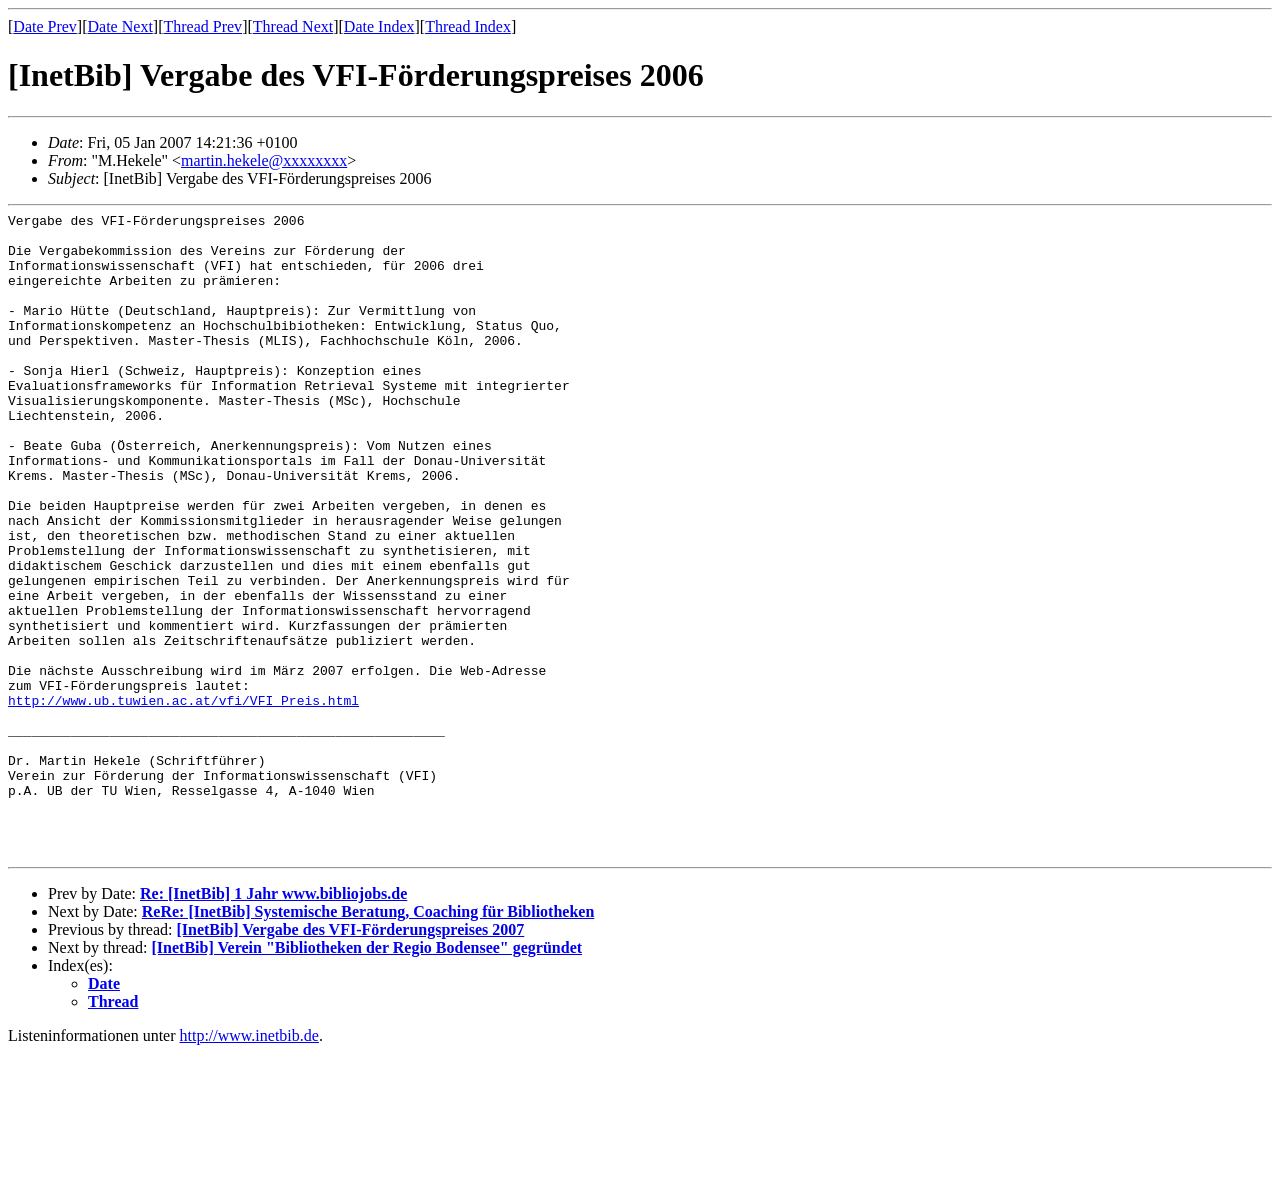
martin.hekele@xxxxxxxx (264, 160)
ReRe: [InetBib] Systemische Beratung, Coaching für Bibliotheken (368, 1040)
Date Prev (45, 26)
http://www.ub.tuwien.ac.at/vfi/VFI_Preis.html (183, 799)
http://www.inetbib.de (249, 1164)
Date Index (379, 26)
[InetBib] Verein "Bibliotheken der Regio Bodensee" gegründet (367, 1076)
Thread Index (468, 26)
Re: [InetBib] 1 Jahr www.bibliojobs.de (273, 1022)
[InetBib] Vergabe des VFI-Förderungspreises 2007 (350, 1058)
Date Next (120, 26)
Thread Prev (202, 26)
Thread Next (293, 26)
